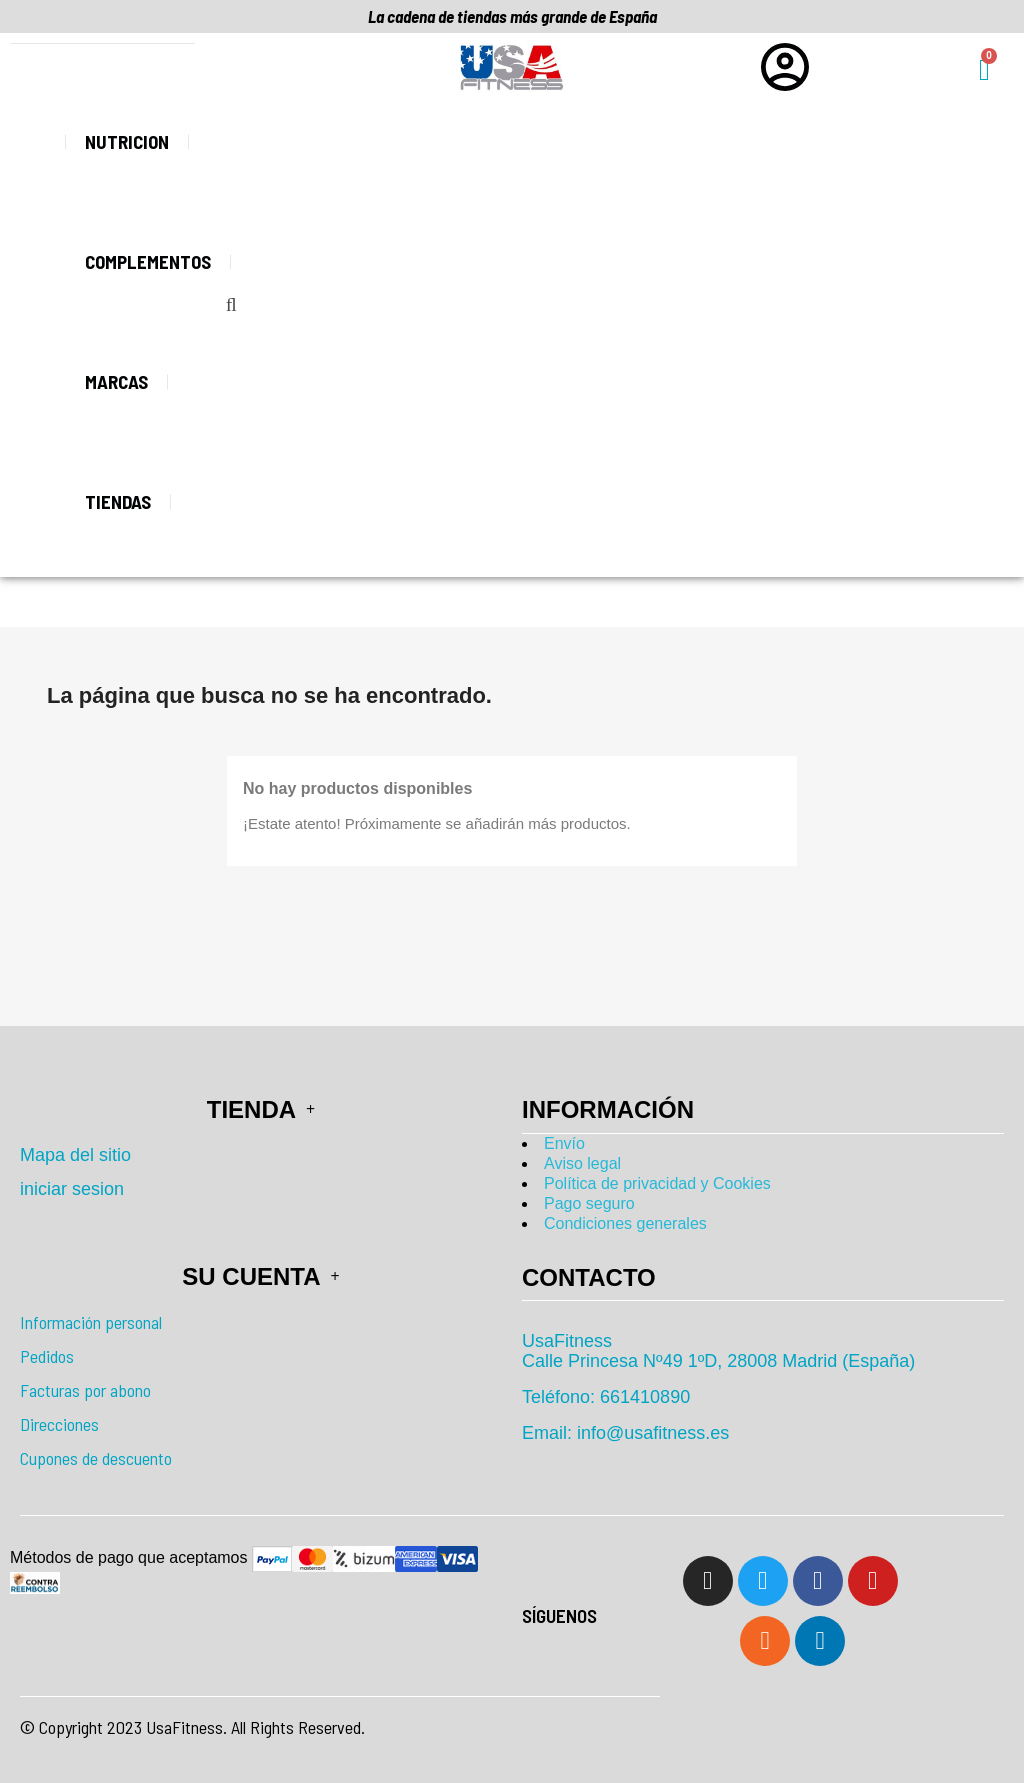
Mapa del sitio (75, 1155)
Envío (564, 1143)
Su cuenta (260, 1276)
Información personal (91, 1322)
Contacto (589, 1277)
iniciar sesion (72, 1189)
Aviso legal (582, 1163)
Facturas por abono (85, 1390)
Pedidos (47, 1356)
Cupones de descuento (96, 1458)
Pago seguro (589, 1203)
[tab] (763, 1277)
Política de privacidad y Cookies (657, 1183)
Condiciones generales (625, 1223)
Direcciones (59, 1424)
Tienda (261, 1109)
